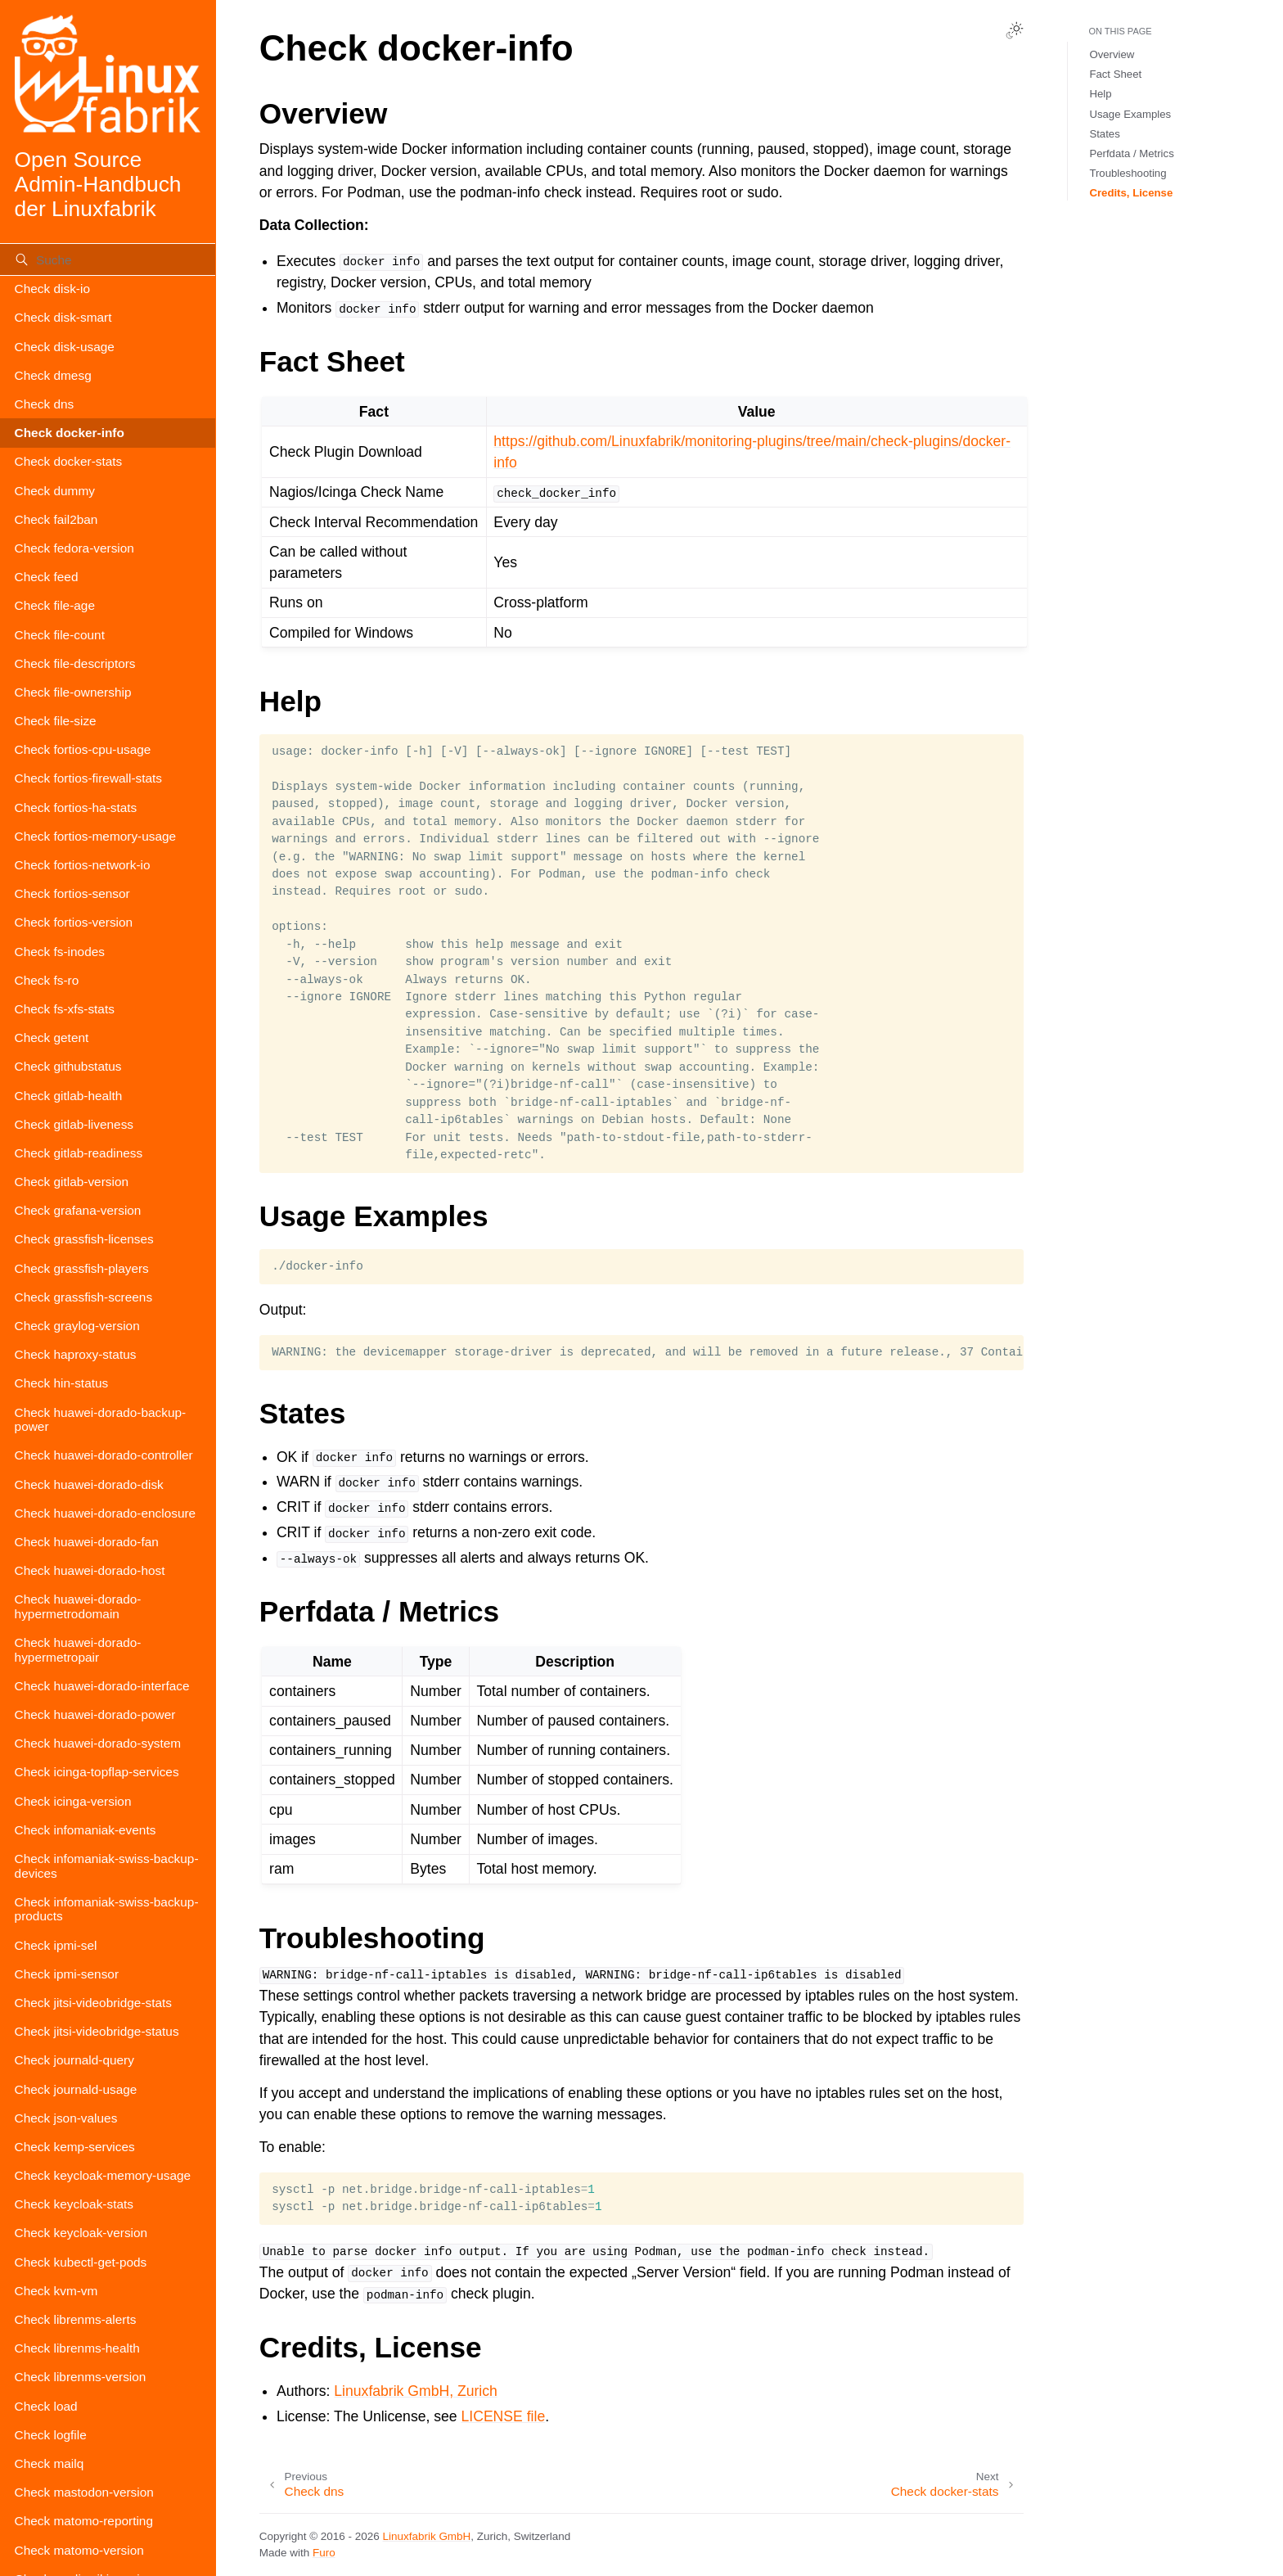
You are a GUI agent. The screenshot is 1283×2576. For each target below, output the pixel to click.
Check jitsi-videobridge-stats (93, 2003)
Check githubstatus (68, 1066)
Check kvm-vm (56, 2291)
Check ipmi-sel (56, 1945)
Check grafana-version (78, 1210)
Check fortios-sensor (72, 893)
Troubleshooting (1127, 173)
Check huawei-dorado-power (95, 1714)
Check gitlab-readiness (79, 1153)
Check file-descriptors (75, 663)
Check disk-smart (63, 317)
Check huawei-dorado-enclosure (105, 1513)
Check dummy (55, 491)
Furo (324, 2553)
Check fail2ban (56, 519)
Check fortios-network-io (83, 865)
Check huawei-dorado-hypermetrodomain (78, 1606)
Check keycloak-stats (74, 2204)
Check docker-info (69, 433)
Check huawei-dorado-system (98, 1743)
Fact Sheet (1115, 74)
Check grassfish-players (82, 1268)
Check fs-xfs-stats (65, 1009)
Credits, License (1131, 193)
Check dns (44, 404)
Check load (46, 2406)
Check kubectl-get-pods (81, 2262)
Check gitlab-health (69, 1096)
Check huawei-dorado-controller (104, 1455)
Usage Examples (1130, 114)
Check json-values (66, 2118)
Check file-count (60, 635)
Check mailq (49, 2463)
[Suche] (107, 259)
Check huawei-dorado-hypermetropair (78, 1649)
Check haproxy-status (76, 1354)
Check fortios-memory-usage (96, 836)
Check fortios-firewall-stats (88, 778)
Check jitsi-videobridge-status (97, 2031)
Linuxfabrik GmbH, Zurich (415, 2391)
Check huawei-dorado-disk (89, 1484)
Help (1100, 94)
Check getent (52, 1037)
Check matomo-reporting (84, 2521)
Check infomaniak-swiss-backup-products (107, 1909)
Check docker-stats (69, 461)
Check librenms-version (80, 2377)
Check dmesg (53, 375)
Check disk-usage (65, 347)
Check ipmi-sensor (67, 1974)
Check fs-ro (47, 980)
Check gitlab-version (71, 1182)
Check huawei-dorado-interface (102, 1686)
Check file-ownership (73, 692)
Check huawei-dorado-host (90, 1570)
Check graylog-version (77, 1326)
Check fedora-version (74, 548)
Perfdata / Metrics (1131, 153)
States (1104, 134)
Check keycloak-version (81, 2233)
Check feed (47, 577)
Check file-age (55, 605)
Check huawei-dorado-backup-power (101, 1419)
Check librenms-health (77, 2348)
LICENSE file (503, 2416)
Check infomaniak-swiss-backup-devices (107, 1866)
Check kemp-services (75, 2147)
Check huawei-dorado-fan (87, 1542)
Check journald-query (74, 2060)
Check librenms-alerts (76, 2319)
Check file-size (56, 721)
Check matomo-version (79, 2550)
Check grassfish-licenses (84, 1239)
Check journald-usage (76, 2089)
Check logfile (51, 2435)
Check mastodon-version (84, 2492)
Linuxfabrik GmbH (427, 2536)
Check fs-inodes (60, 952)
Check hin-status (62, 1383)
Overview (1111, 54)
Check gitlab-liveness (74, 1124)
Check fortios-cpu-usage (83, 749)
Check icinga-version (73, 1801)
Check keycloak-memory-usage (103, 2175)
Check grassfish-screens (84, 1297)
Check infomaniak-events (85, 1830)
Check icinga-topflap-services (97, 1772)
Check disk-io (52, 288)
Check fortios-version (74, 922)
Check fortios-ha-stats (76, 807)
